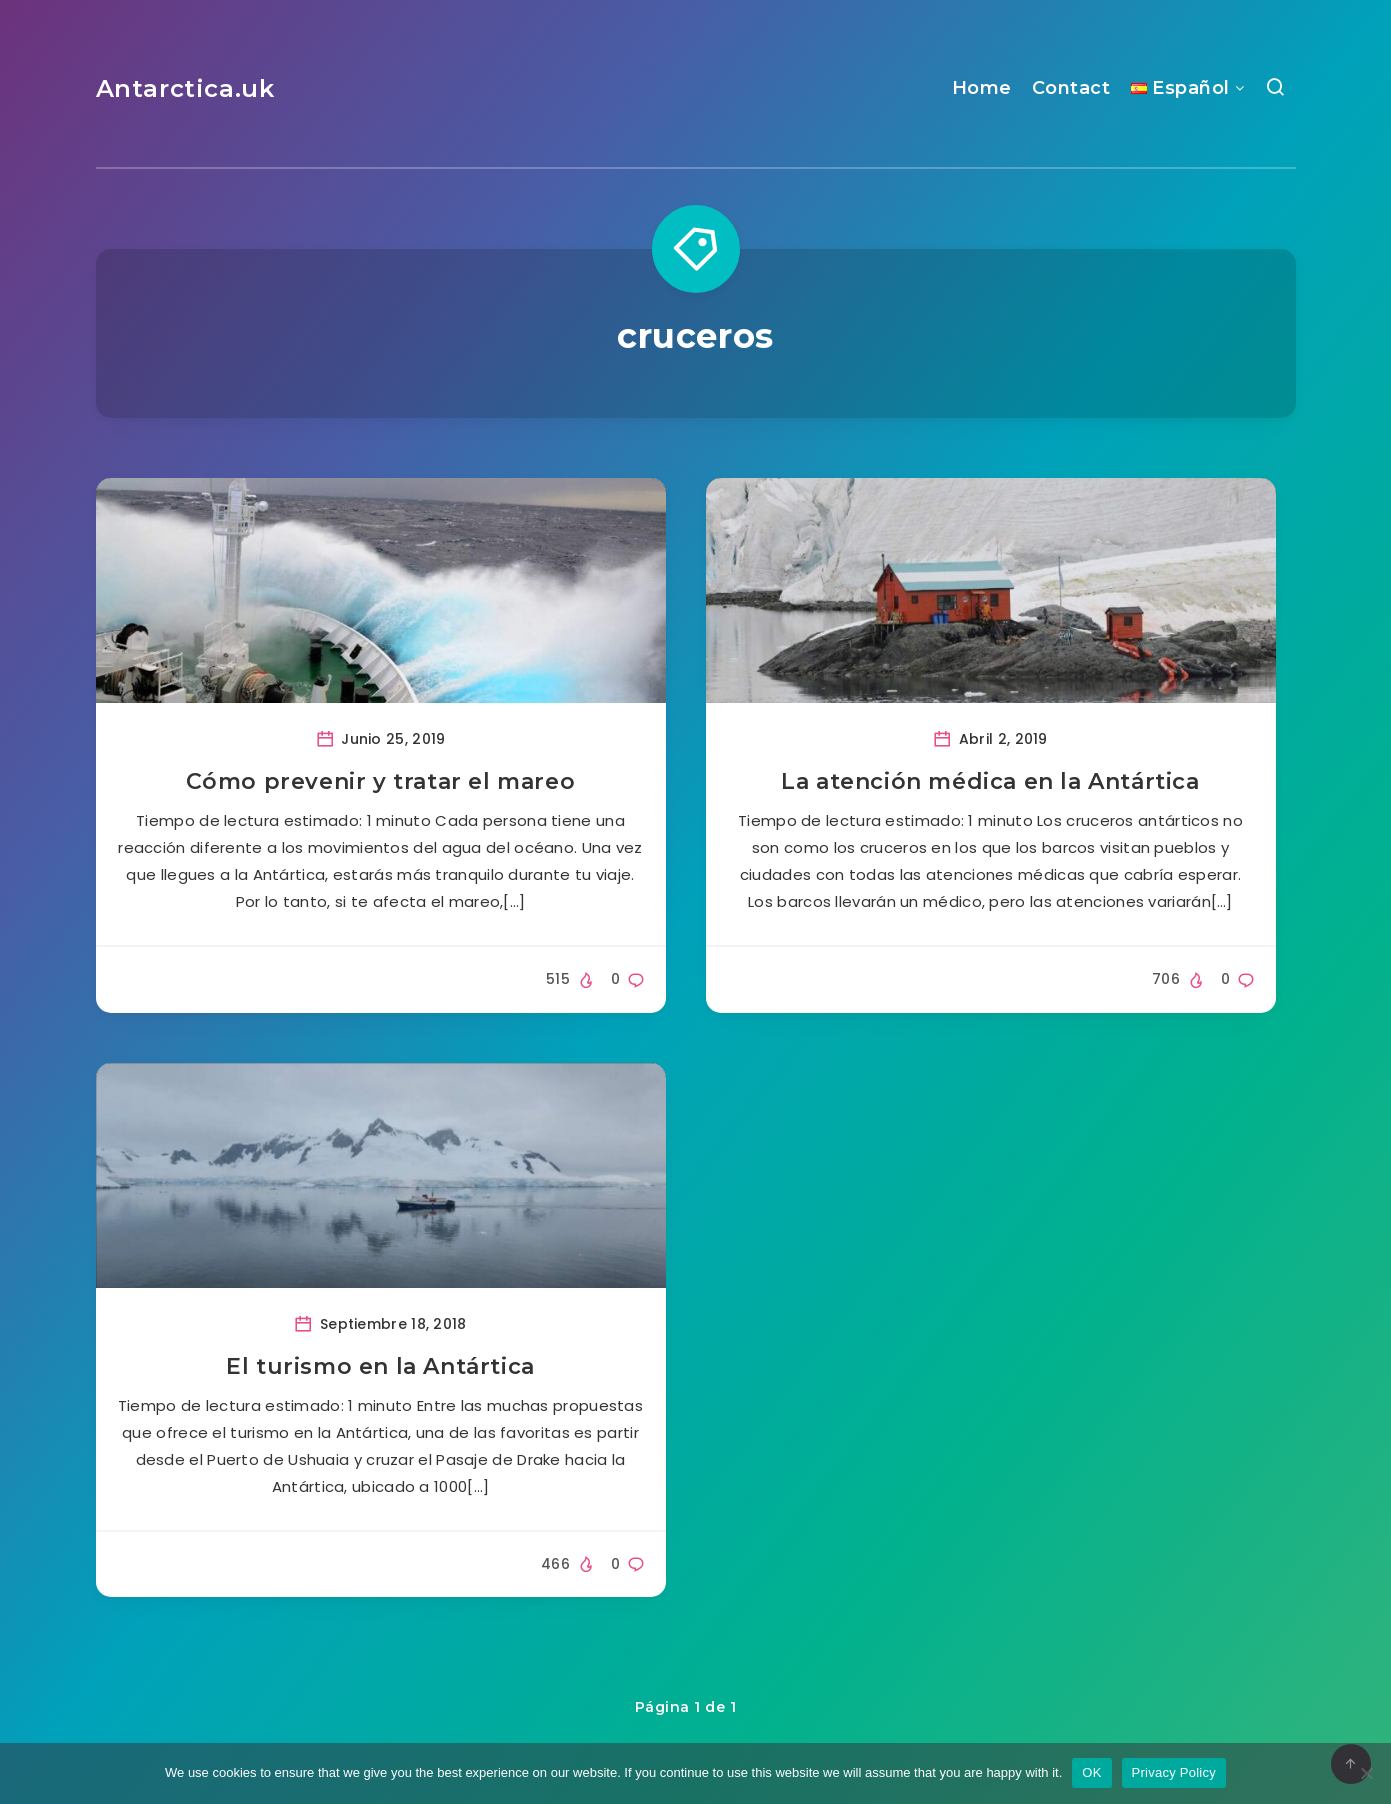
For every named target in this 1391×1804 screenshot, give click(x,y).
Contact (1071, 88)
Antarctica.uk (185, 88)
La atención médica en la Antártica (990, 781)
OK (1091, 1772)
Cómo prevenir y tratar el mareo (381, 781)
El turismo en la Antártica (380, 1366)
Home (982, 88)
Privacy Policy (1174, 1772)
